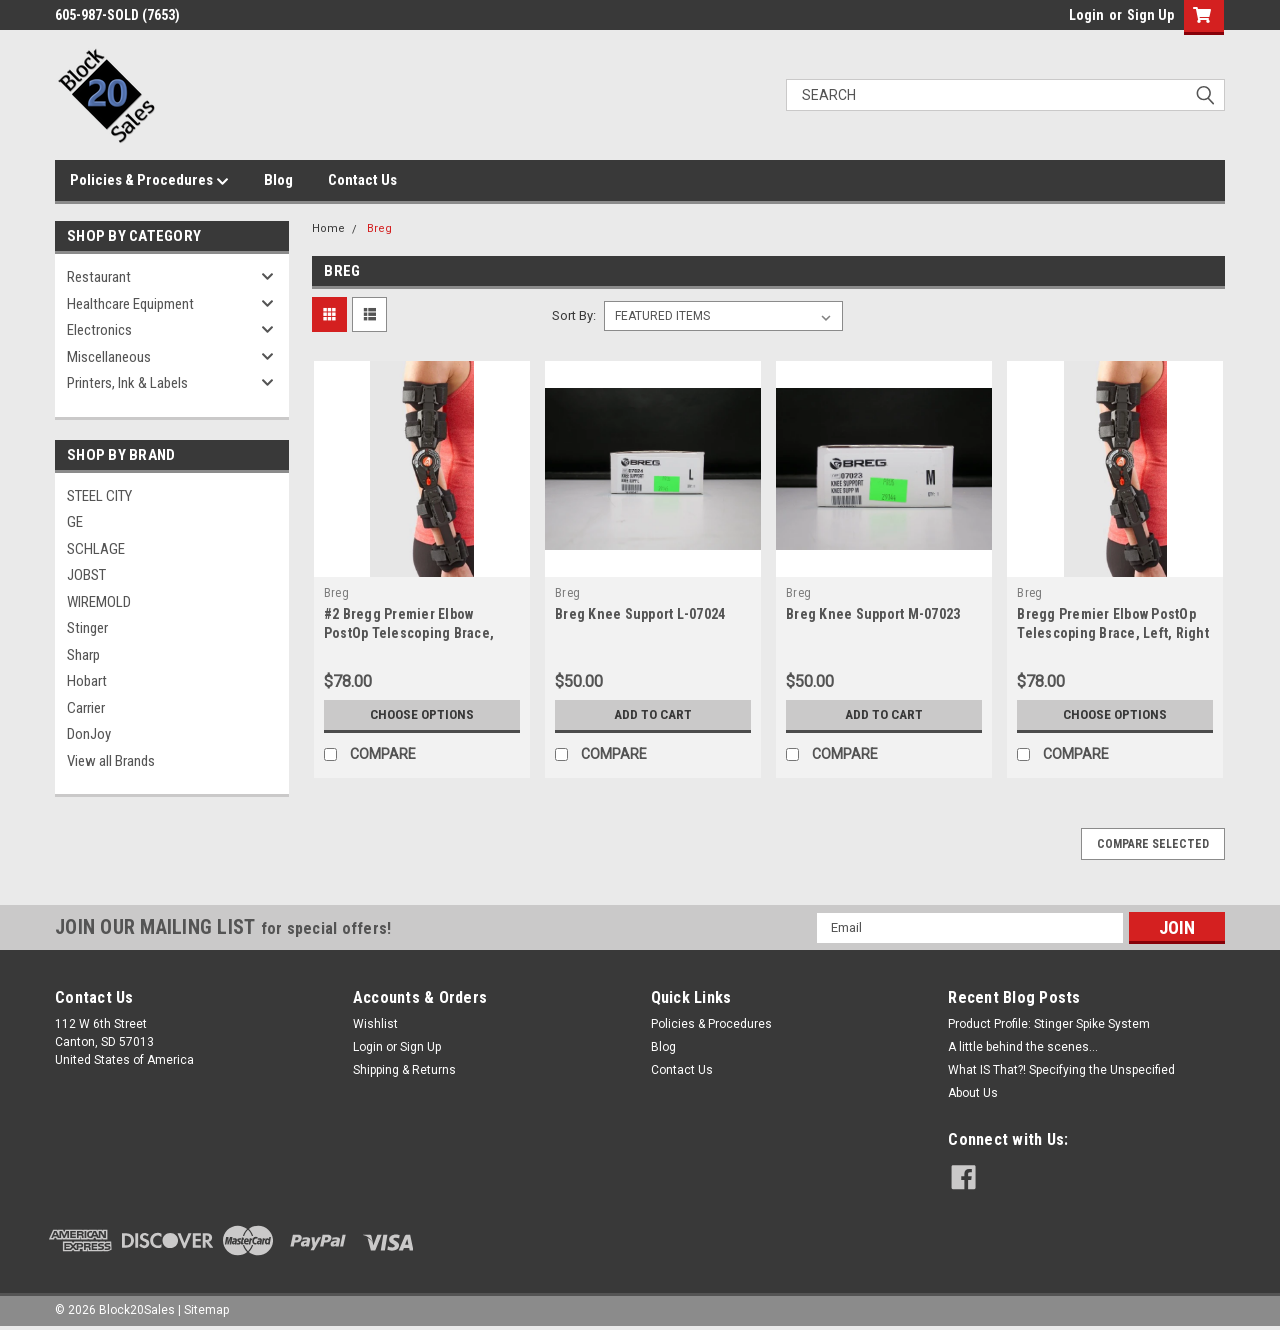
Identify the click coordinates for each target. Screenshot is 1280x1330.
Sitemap (206, 1310)
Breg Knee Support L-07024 (640, 614)
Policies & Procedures (149, 181)
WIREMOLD (99, 602)
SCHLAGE (96, 549)
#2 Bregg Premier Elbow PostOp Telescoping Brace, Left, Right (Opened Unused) (415, 633)
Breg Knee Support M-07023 (873, 614)
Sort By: (574, 315)
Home (328, 228)
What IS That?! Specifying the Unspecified (1061, 1070)
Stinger (87, 628)
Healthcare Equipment (130, 304)
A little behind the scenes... (1023, 1047)
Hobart (87, 681)
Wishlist (375, 1024)
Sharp (83, 655)
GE (75, 522)
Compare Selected (1153, 844)
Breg (379, 228)
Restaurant (99, 277)
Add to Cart (653, 715)
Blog (278, 180)
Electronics (99, 330)
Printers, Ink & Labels (127, 383)
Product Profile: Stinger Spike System (1049, 1024)
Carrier (86, 708)
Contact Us (362, 180)
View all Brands (111, 761)
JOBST (86, 575)
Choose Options (422, 715)
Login (1086, 15)
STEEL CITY (99, 496)
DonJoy (89, 734)
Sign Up (1150, 15)
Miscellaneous (109, 357)
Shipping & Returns (404, 1070)
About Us (973, 1093)
